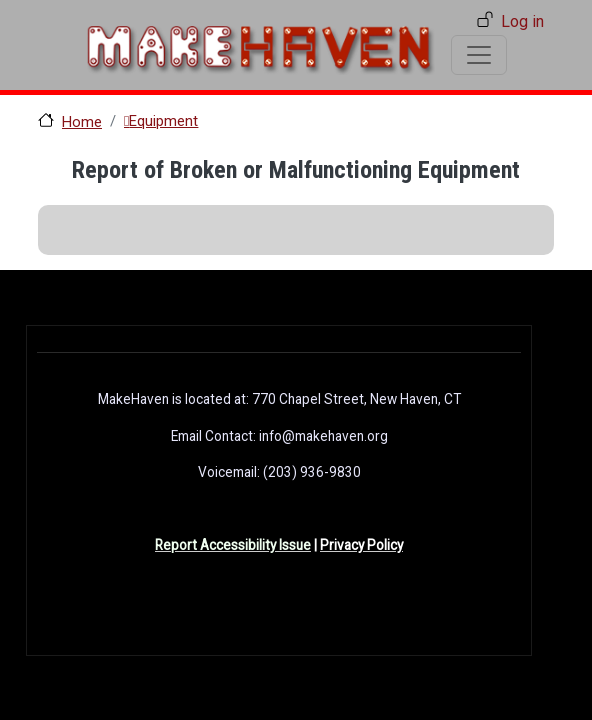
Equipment (163, 121)
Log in (522, 21)
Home (82, 122)
